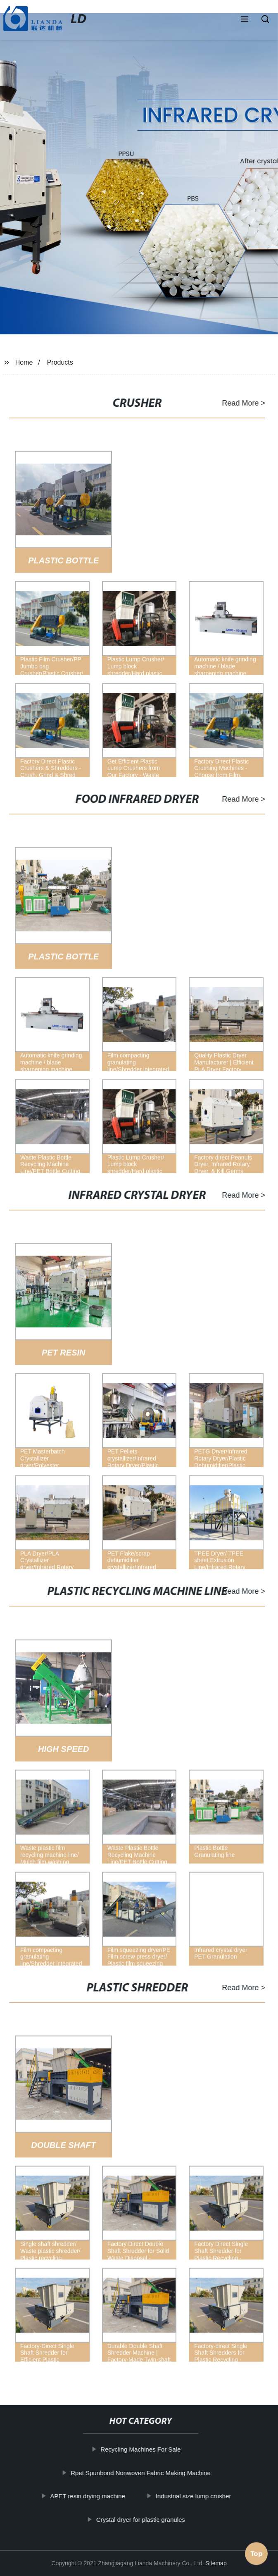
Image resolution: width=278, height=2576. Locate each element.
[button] (244, 19)
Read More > (239, 403)
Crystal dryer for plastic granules (144, 2519)
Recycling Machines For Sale (145, 2449)
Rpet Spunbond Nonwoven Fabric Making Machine (145, 2472)
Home (24, 362)
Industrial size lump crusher (197, 2496)
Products (60, 362)
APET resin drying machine (91, 2496)
